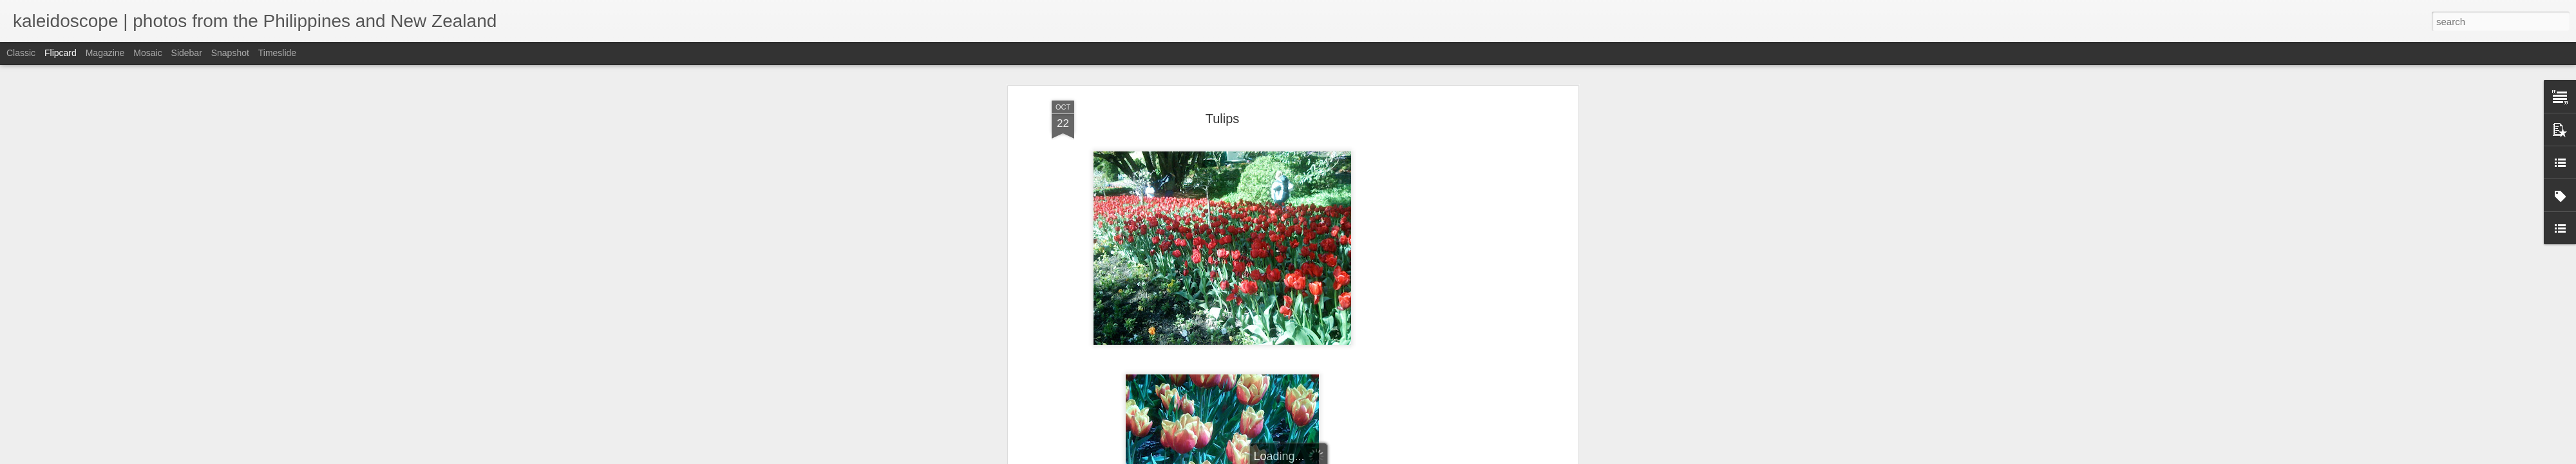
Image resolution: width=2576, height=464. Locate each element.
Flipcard (60, 53)
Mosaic (147, 53)
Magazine (105, 53)
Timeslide (277, 53)
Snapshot (230, 53)
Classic (20, 53)
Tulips (1223, 96)
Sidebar (186, 53)
